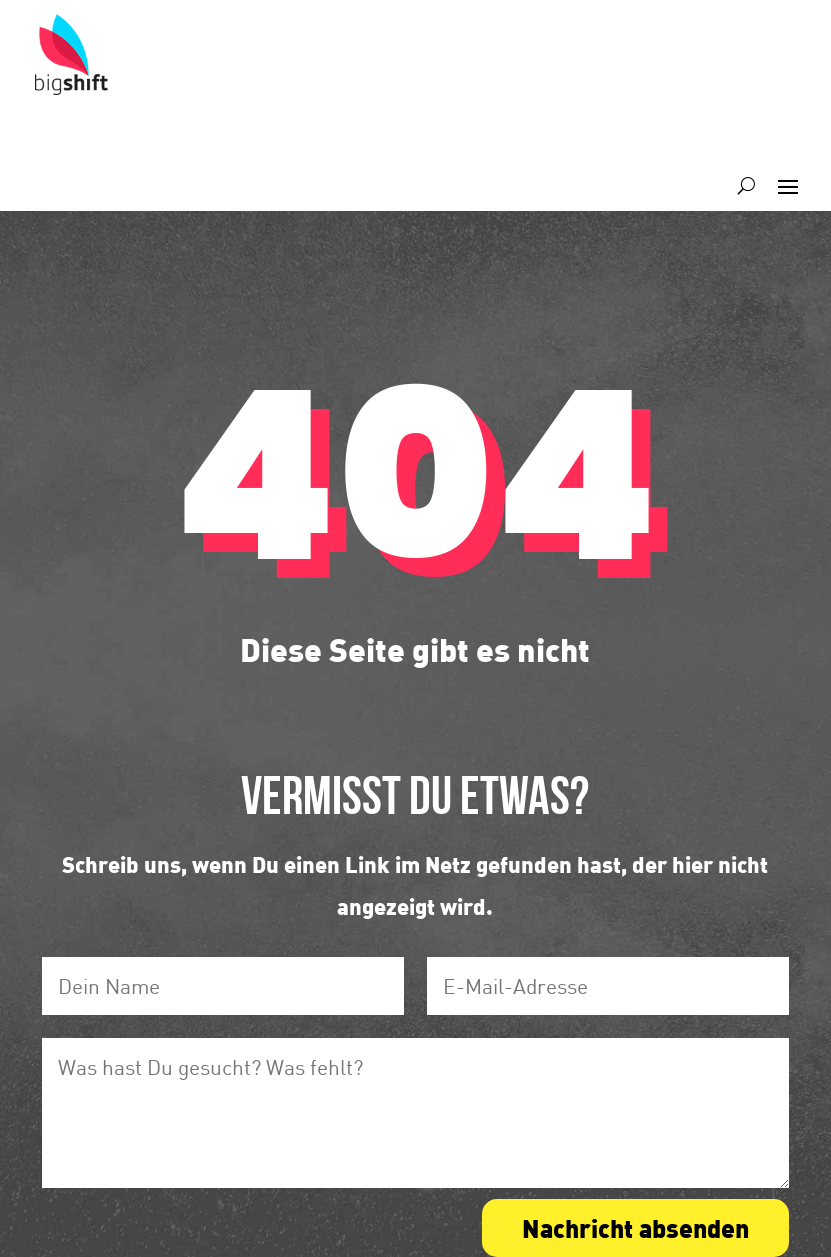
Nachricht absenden (635, 1227)
